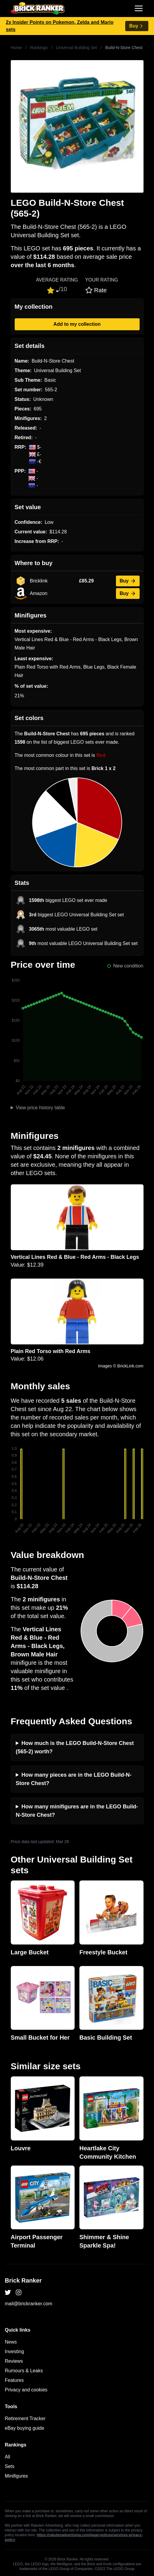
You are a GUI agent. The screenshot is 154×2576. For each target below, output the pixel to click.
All (7, 2456)
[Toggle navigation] (139, 8)
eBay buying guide (24, 2428)
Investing (14, 2351)
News (11, 2341)
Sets (9, 2466)
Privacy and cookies (26, 2389)
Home (16, 47)
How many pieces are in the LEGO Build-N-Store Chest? (74, 1779)
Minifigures (16, 2475)
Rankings (39, 47)
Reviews (14, 2361)
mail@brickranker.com (28, 2303)
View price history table (40, 1107)
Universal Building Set (76, 47)
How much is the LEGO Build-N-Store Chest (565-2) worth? (75, 1747)
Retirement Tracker (25, 2418)
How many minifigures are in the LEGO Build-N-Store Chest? (77, 1811)
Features (14, 2380)
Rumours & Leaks (24, 2370)
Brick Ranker (23, 2280)
